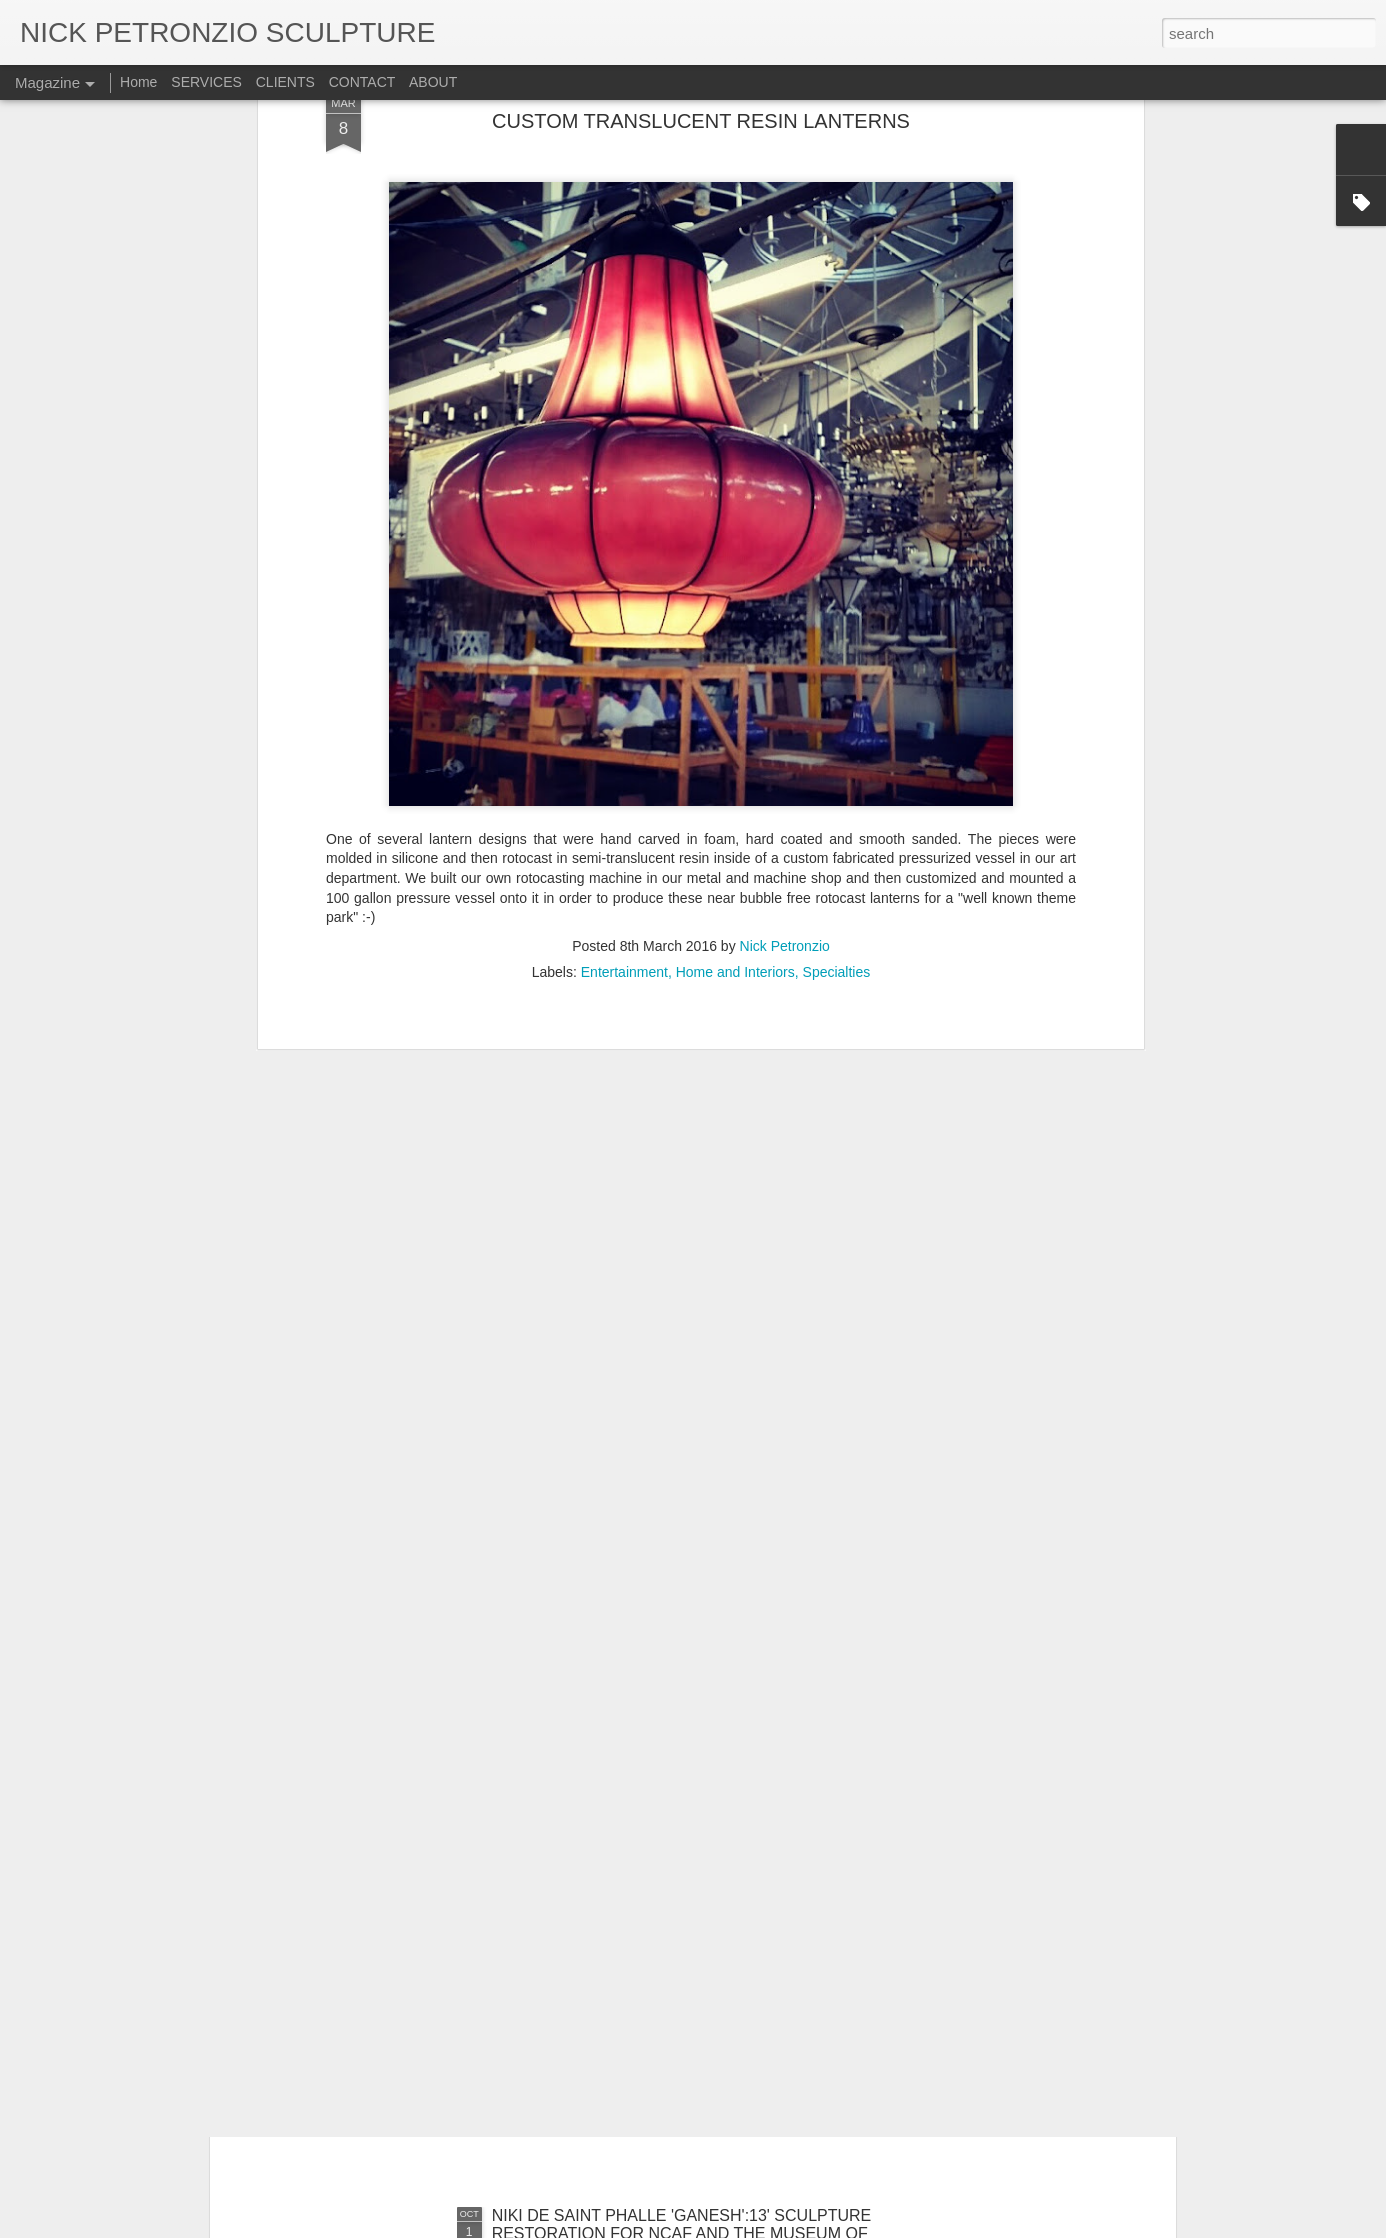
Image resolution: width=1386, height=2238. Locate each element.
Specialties (837, 745)
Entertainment (624, 745)
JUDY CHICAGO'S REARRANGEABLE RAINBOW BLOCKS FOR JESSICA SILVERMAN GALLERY (673, 1770)
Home (138, 82)
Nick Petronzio (785, 719)
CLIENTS (285, 82)
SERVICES (206, 82)
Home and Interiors (735, 745)
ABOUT (433, 82)
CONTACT (364, 82)
